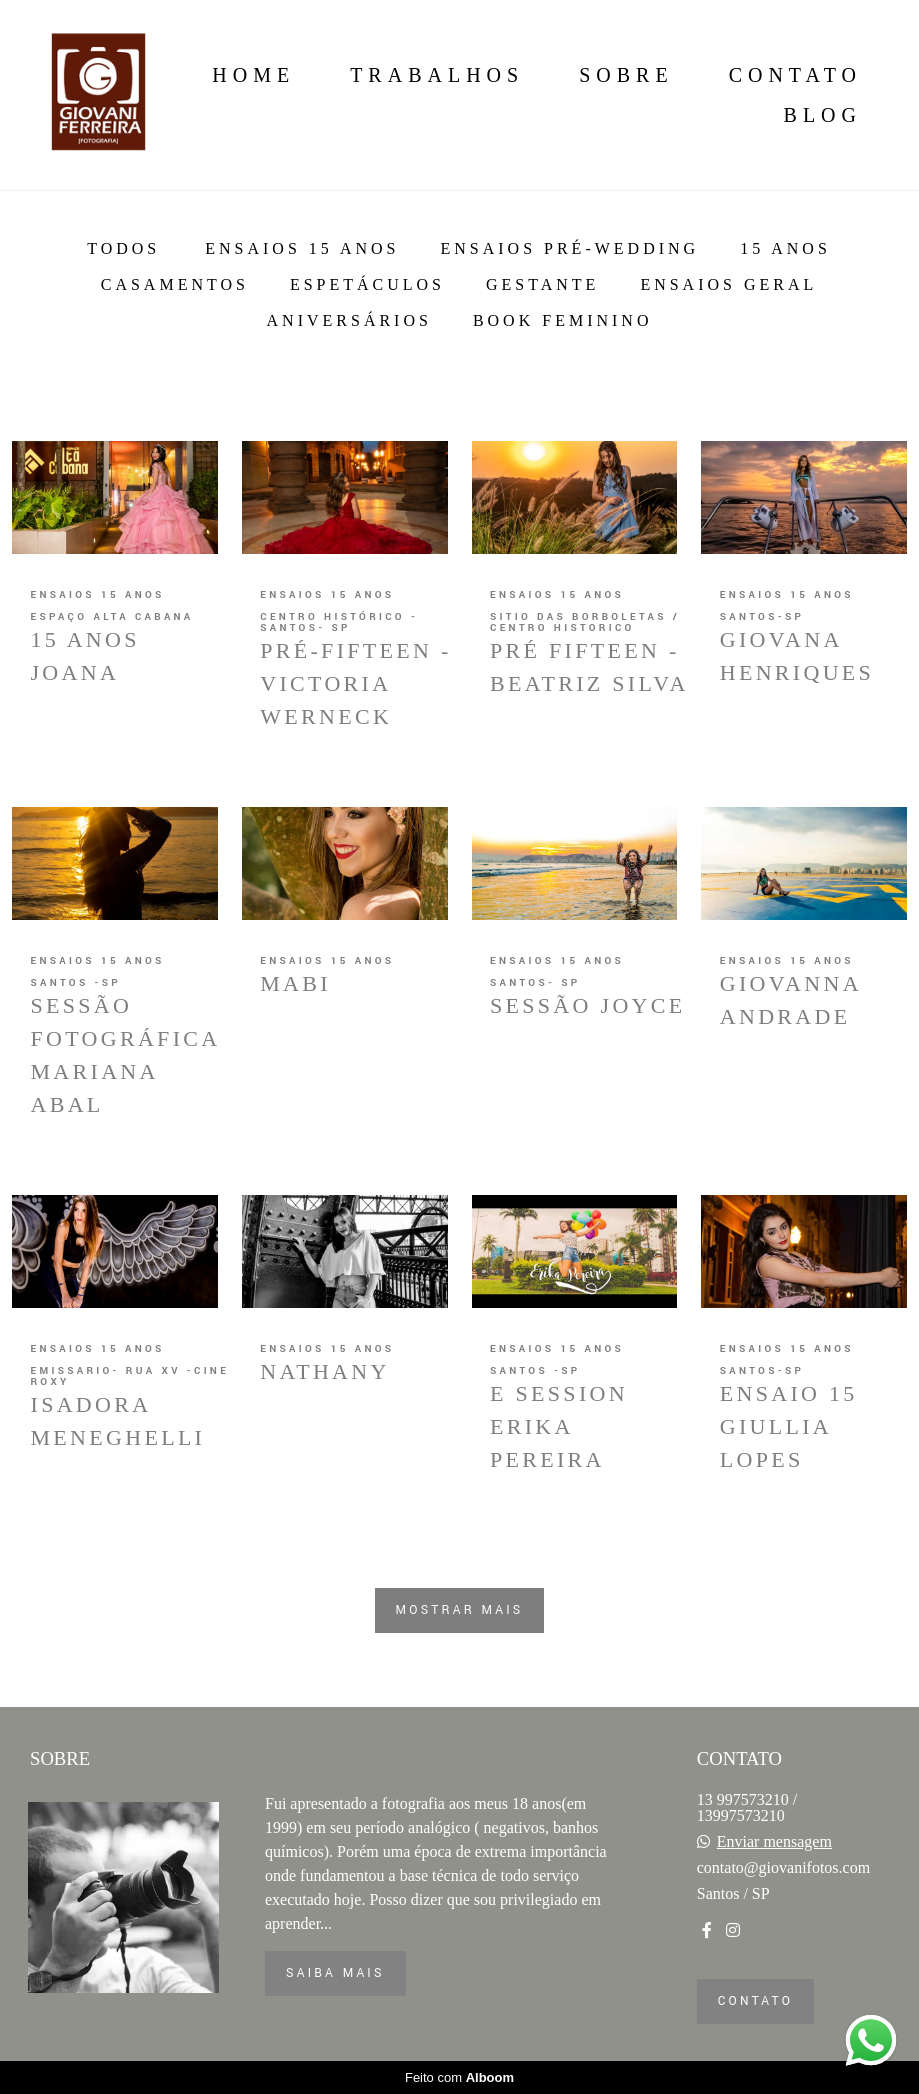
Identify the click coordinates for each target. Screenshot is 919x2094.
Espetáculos (367, 285)
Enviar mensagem (774, 1842)
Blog (823, 115)
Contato (795, 75)
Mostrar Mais (460, 1610)
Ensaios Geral (728, 285)
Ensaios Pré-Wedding (569, 249)
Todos (123, 249)
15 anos (785, 249)
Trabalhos (437, 75)
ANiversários (349, 321)
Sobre (626, 75)
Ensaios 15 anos (302, 249)
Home (253, 75)
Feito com (459, 2077)
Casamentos (175, 285)
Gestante (542, 285)
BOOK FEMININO (563, 321)
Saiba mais (335, 1973)
